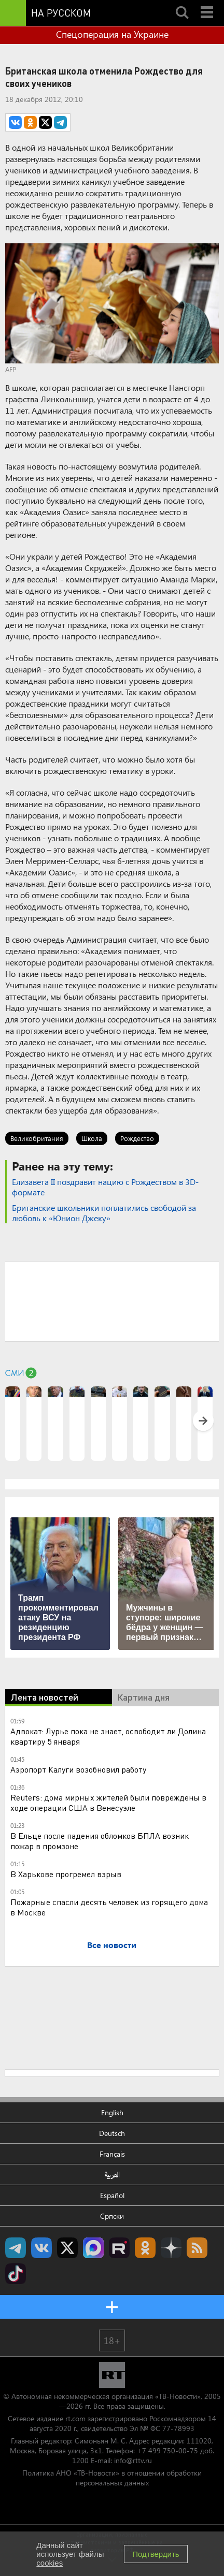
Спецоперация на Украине (112, 34)
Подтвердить (155, 2554)
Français (112, 2154)
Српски (112, 2216)
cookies (49, 2562)
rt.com (75, 2418)
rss (197, 2247)
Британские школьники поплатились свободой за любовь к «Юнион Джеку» (104, 1212)
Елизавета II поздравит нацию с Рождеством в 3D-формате (105, 1186)
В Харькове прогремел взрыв (65, 1873)
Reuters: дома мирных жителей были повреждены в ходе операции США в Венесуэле (108, 1802)
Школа (91, 1138)
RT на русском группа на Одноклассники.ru (145, 2247)
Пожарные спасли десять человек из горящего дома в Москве (109, 1907)
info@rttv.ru (133, 2460)
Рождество (137, 1138)
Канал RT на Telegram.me (15, 2247)
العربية (112, 2174)
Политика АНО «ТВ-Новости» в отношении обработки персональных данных (112, 2477)
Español (112, 2195)
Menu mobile (208, 3)
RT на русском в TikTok (15, 2273)
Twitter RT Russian (67, 2247)
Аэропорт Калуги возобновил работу (78, 1769)
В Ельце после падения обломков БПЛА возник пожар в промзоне (99, 1840)
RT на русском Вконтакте (41, 2247)
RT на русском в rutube (119, 2247)
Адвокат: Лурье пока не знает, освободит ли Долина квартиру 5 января (108, 1736)
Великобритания (36, 1138)
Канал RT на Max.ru (93, 2247)
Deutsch (112, 2133)
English (112, 2112)
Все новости (111, 1944)
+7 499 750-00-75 (167, 2450)
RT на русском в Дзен (171, 2247)
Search (182, 3)
